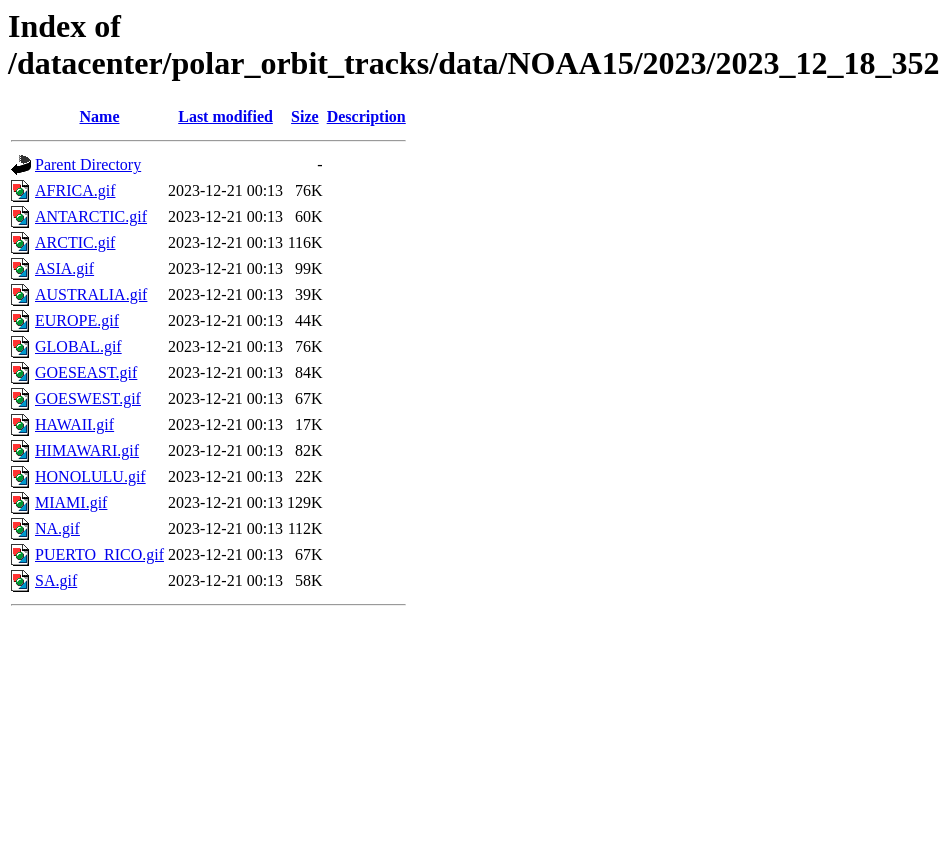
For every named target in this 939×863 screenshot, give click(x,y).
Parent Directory (88, 164)
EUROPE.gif (77, 320)
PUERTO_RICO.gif (99, 554)
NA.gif (57, 528)
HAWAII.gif (74, 424)
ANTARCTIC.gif (91, 216)
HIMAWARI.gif (87, 450)
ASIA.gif (64, 268)
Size (305, 116)
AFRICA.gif (75, 190)
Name (100, 116)
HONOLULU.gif (90, 476)
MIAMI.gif (71, 502)
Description (366, 116)
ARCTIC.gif (75, 242)
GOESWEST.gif (88, 398)
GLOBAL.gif (78, 346)
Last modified (225, 116)
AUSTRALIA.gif (91, 294)
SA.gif (56, 580)
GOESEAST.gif (86, 372)
